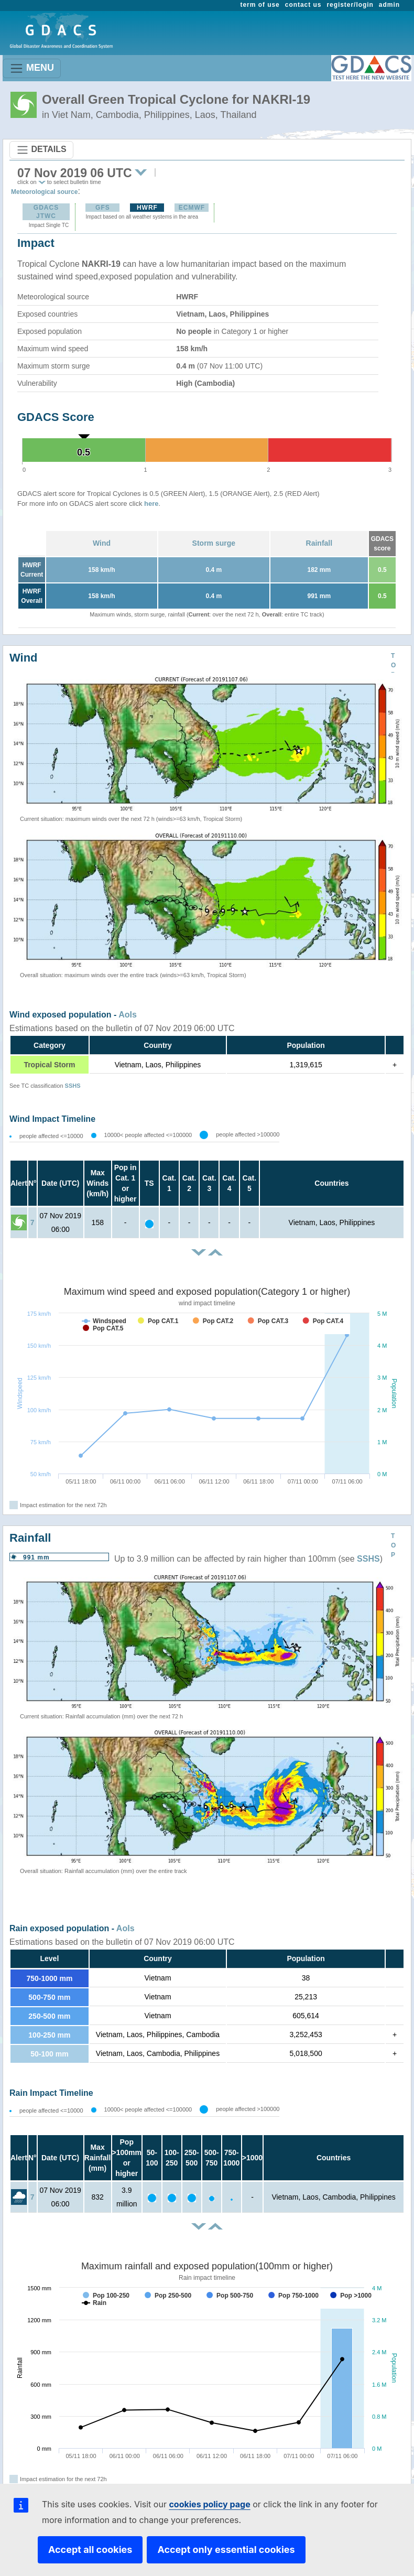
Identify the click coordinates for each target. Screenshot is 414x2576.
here (151, 503)
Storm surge (213, 543)
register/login (349, 4)
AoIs (127, 1014)
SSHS (73, 1086)
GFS (102, 207)
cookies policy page (209, 2504)
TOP (393, 665)
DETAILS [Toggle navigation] (41, 150)
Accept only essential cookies (226, 2549)
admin (389, 4)
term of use (260, 4)
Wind (102, 543)
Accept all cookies (90, 2549)
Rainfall (319, 543)
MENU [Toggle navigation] (31, 68)
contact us (303, 4)
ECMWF (192, 207)
